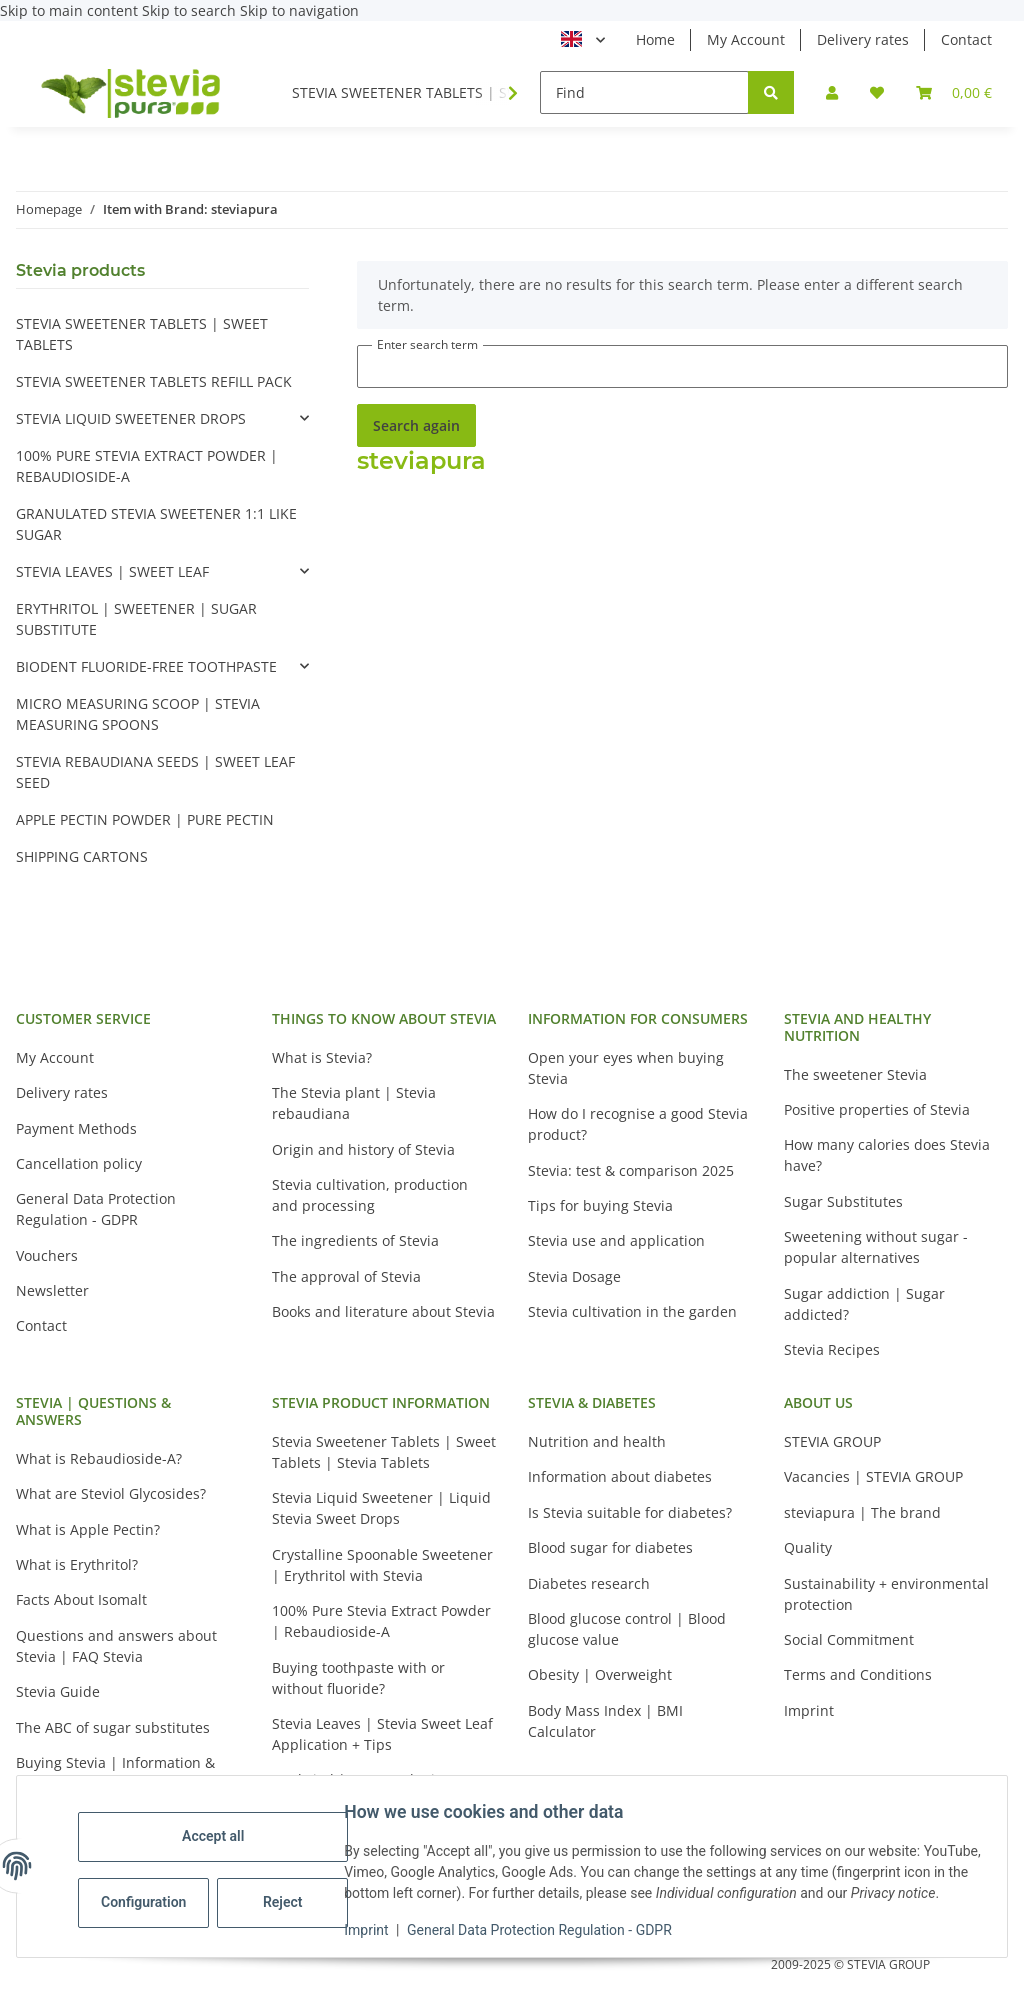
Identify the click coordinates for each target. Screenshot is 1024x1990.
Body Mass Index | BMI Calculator (605, 1721)
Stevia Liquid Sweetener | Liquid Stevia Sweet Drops (381, 1508)
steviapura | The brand (862, 1512)
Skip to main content (71, 10)
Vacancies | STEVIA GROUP (873, 1476)
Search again (416, 425)
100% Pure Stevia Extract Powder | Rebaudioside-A (381, 1621)
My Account (746, 39)
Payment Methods (76, 1128)
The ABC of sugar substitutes (113, 1727)
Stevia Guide (58, 1691)
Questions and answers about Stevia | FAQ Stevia (116, 1646)
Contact (966, 39)
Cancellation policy (79, 1163)
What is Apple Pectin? (88, 1529)
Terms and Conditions (858, 1674)
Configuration (152, 1892)
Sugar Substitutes (843, 1201)
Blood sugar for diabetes (610, 1547)
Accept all (220, 1826)
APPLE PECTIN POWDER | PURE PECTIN (145, 819)
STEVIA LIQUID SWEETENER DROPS (131, 418)
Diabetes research (589, 1583)
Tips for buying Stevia (600, 1205)
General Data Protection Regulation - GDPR (546, 1930)
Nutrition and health (597, 1441)
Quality (808, 1547)
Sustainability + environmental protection (886, 1594)
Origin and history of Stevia (363, 1149)
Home (655, 39)
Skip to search (191, 10)
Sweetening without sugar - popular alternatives (876, 1247)
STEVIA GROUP (832, 1441)
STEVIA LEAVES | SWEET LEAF (112, 571)
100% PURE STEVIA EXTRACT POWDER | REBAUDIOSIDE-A (147, 466)
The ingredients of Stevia (355, 1240)
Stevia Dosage (574, 1276)
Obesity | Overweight (600, 1674)
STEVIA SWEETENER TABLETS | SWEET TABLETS (142, 334)
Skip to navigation (299, 10)
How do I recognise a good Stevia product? (638, 1124)
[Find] (644, 92)
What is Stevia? (322, 1057)
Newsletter (52, 1290)
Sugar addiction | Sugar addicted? (864, 1304)
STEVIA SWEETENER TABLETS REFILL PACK (154, 381)
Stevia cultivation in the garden (632, 1311)
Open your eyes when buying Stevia (626, 1068)
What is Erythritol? (77, 1564)
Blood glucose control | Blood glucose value (627, 1629)
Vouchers (47, 1255)
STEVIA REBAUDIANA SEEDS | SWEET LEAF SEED (155, 772)
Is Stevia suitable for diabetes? (630, 1512)
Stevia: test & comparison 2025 (631, 1170)
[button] (832, 92)
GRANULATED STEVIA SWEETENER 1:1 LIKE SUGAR (156, 524)
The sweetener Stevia (855, 1074)
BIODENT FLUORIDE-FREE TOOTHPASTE (146, 666)
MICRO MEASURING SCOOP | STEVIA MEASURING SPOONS (138, 714)
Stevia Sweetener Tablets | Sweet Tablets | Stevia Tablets (384, 1452)
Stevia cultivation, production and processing (370, 1195)
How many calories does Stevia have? (887, 1155)
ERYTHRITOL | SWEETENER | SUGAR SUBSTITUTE (136, 619)
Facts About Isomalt (81, 1599)
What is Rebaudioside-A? (99, 1458)
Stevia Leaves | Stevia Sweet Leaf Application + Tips (382, 1734)
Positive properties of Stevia (877, 1109)
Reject (290, 1892)
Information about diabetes (620, 1476)
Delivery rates (863, 39)
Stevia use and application (616, 1240)
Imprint (373, 1930)
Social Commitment (849, 1639)
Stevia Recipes (832, 1349)
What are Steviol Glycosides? (111, 1493)
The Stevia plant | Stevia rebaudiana (354, 1103)
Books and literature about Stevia (383, 1311)
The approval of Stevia (346, 1276)
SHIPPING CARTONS (82, 856)
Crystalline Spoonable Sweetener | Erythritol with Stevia (382, 1565)
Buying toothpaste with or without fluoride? (358, 1678)
